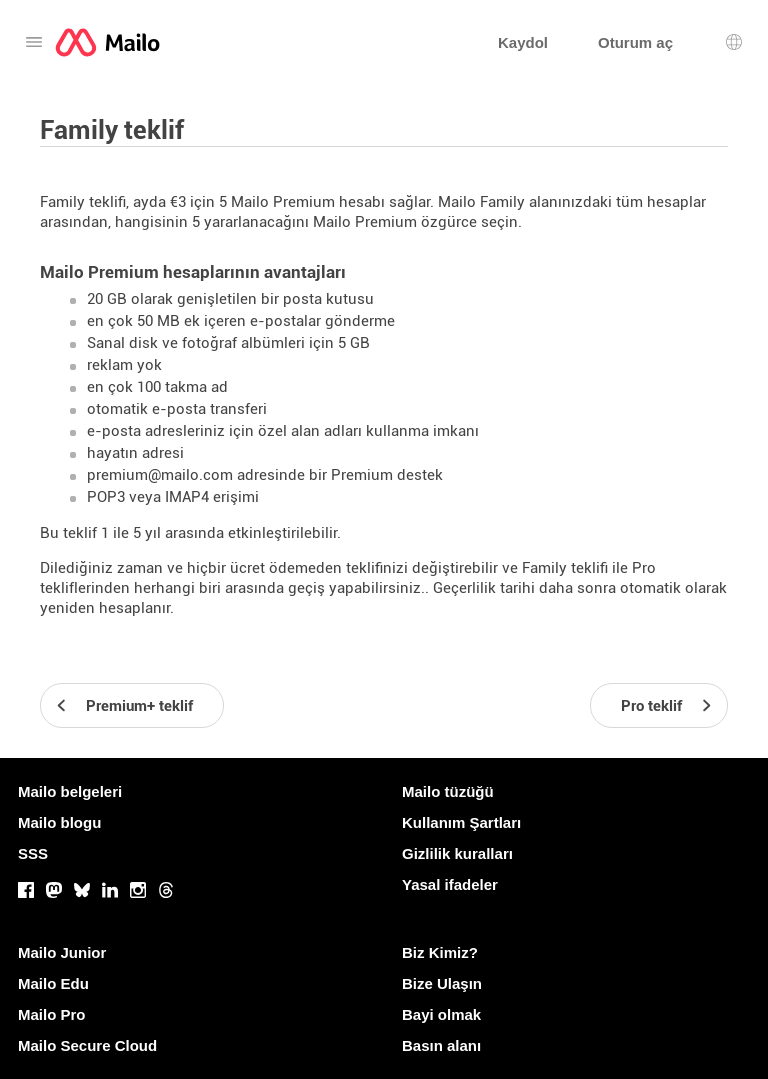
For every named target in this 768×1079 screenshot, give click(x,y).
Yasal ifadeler (450, 884)
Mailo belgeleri (70, 791)
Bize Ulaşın (442, 983)
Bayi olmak (441, 1014)
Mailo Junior (62, 952)
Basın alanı (441, 1045)
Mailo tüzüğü (448, 791)
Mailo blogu (59, 822)
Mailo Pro (52, 1014)
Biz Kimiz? (440, 952)
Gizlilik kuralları (457, 853)
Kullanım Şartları (461, 822)
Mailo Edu (53, 983)
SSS (33, 853)
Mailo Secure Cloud (87, 1045)
